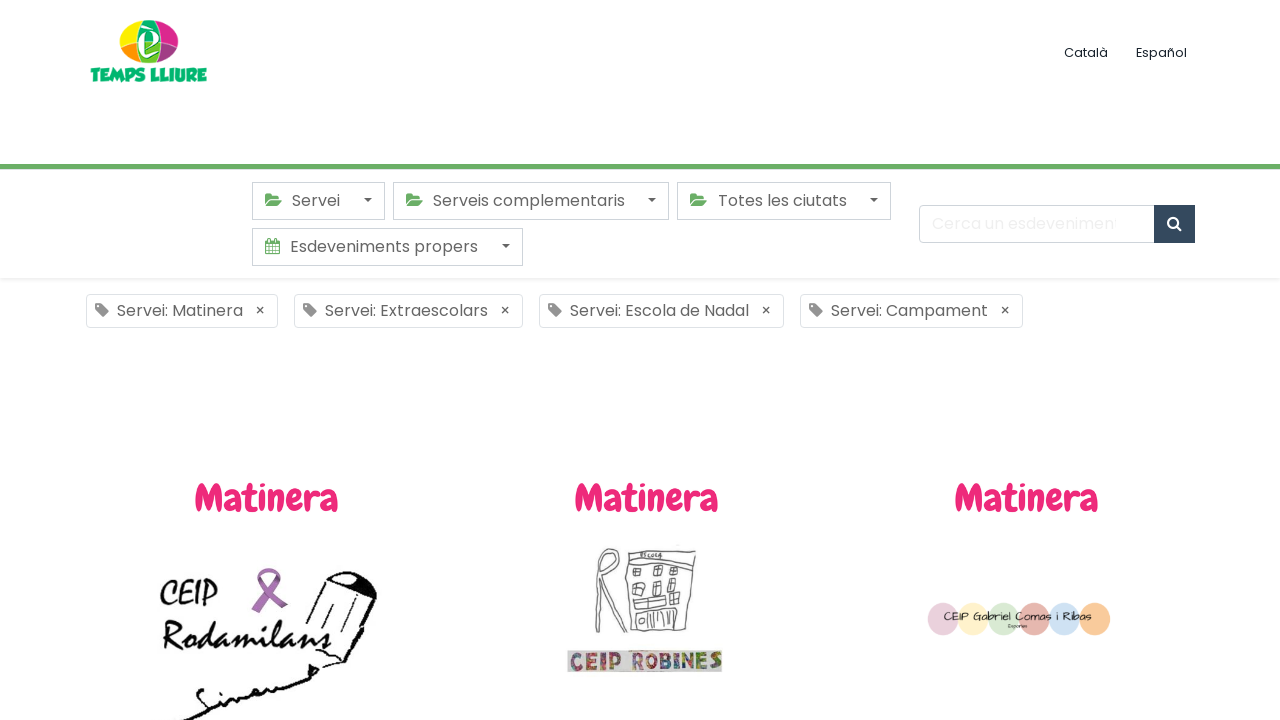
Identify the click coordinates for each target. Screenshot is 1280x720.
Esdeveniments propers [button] (373, 246)
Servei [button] (304, 200)
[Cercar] (1174, 224)
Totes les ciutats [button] (770, 200)
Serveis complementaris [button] (517, 200)
